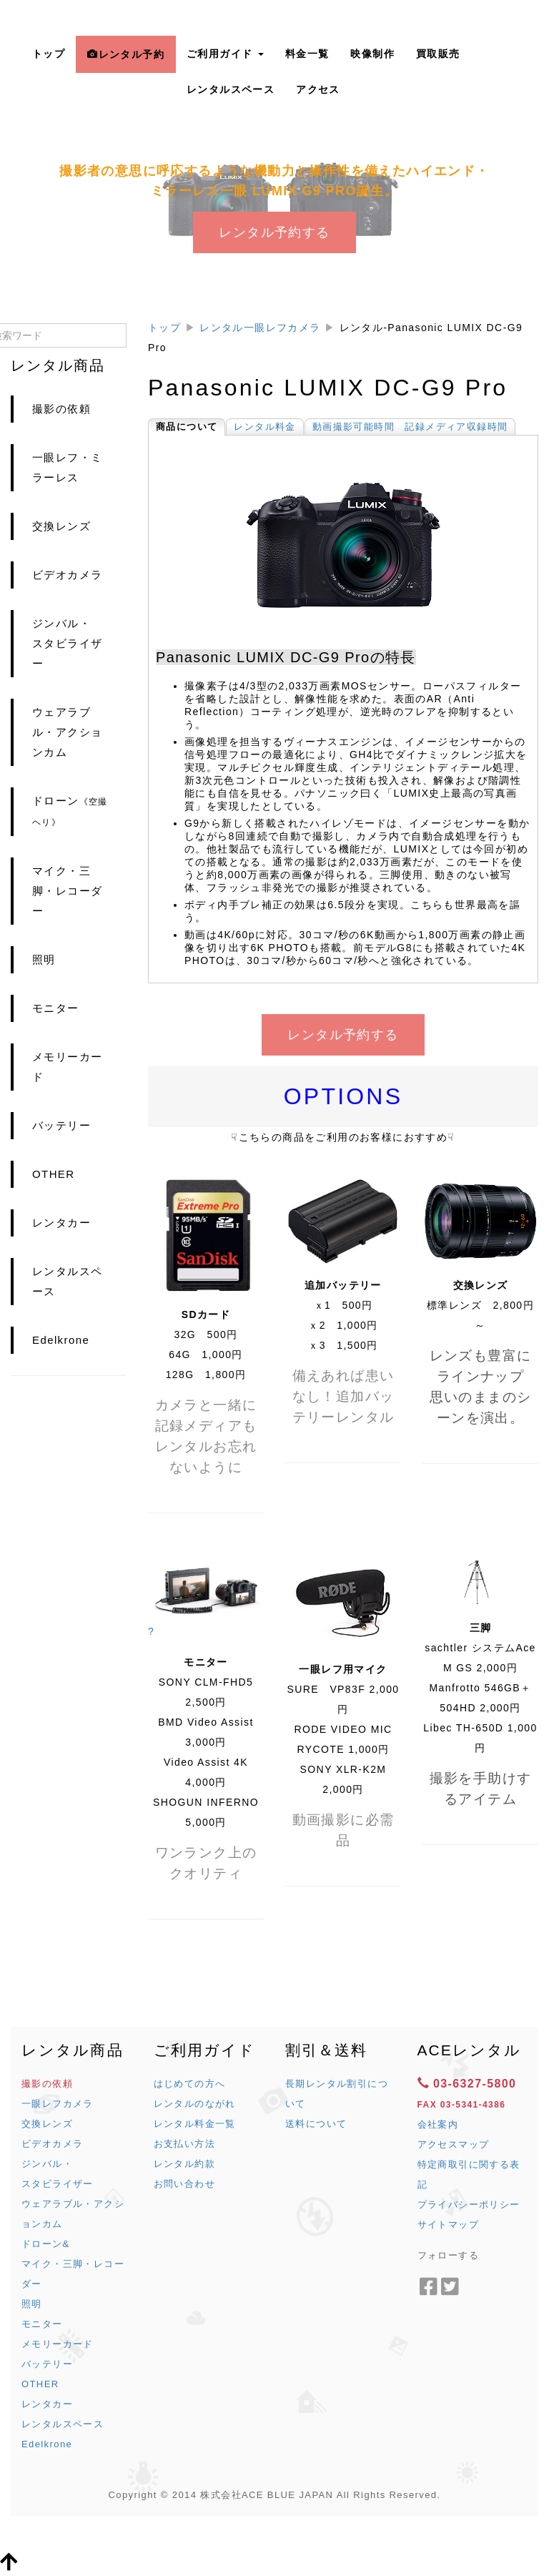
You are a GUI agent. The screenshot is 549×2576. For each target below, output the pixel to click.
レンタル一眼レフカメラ (259, 327)
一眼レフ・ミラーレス (67, 467)
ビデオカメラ (67, 575)
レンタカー (61, 1222)
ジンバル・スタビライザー (67, 643)
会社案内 (438, 2124)
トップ (48, 53)
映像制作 (372, 53)
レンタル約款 (184, 2163)
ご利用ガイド (225, 53)
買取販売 (438, 53)
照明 (44, 959)
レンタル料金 (264, 427)
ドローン (70, 811)
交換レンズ (61, 526)
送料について (316, 2123)
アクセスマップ (453, 2144)
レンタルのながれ (195, 2103)
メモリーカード (67, 1067)
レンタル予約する (274, 232)
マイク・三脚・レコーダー (67, 891)
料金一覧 (307, 53)
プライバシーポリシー (468, 2204)
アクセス (318, 89)
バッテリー (61, 1125)
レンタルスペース (230, 89)
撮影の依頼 (61, 409)
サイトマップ (448, 2224)
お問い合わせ (184, 2183)
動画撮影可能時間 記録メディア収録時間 (410, 427)
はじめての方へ (190, 2083)
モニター (55, 1008)
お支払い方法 (184, 2143)
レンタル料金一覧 (195, 2123)
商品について (186, 427)
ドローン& (45, 2243)
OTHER (53, 1174)
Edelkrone (60, 1340)
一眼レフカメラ (57, 2103)
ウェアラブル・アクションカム (67, 732)
